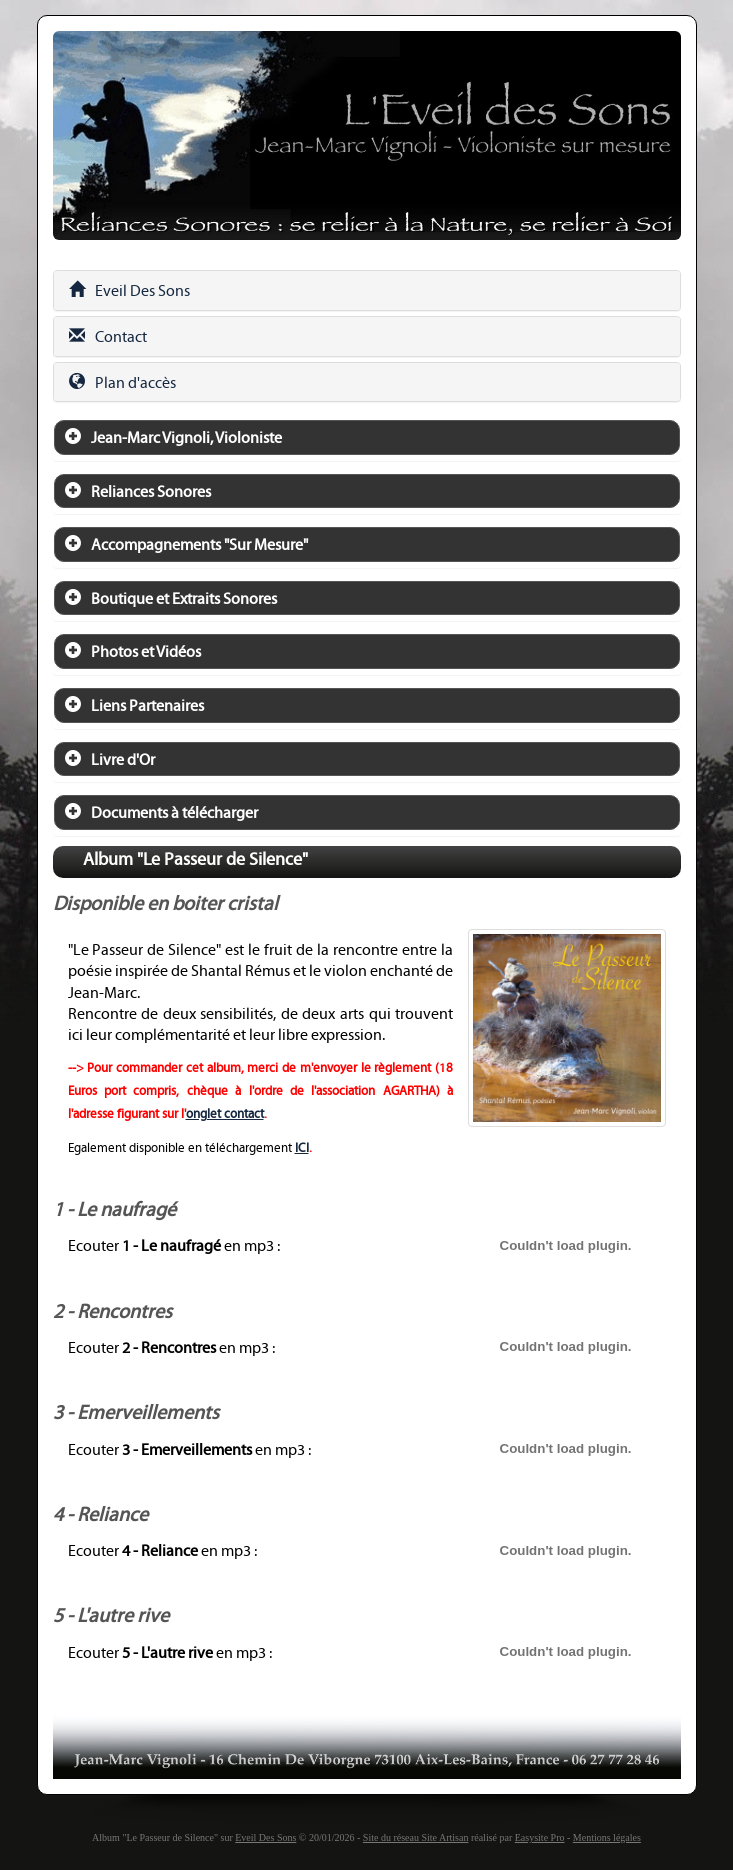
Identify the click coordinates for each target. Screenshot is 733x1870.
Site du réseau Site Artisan (416, 1837)
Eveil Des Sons (129, 290)
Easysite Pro (540, 1837)
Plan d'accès (122, 382)
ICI (302, 1148)
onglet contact (225, 1114)
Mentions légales (607, 1837)
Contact (108, 336)
